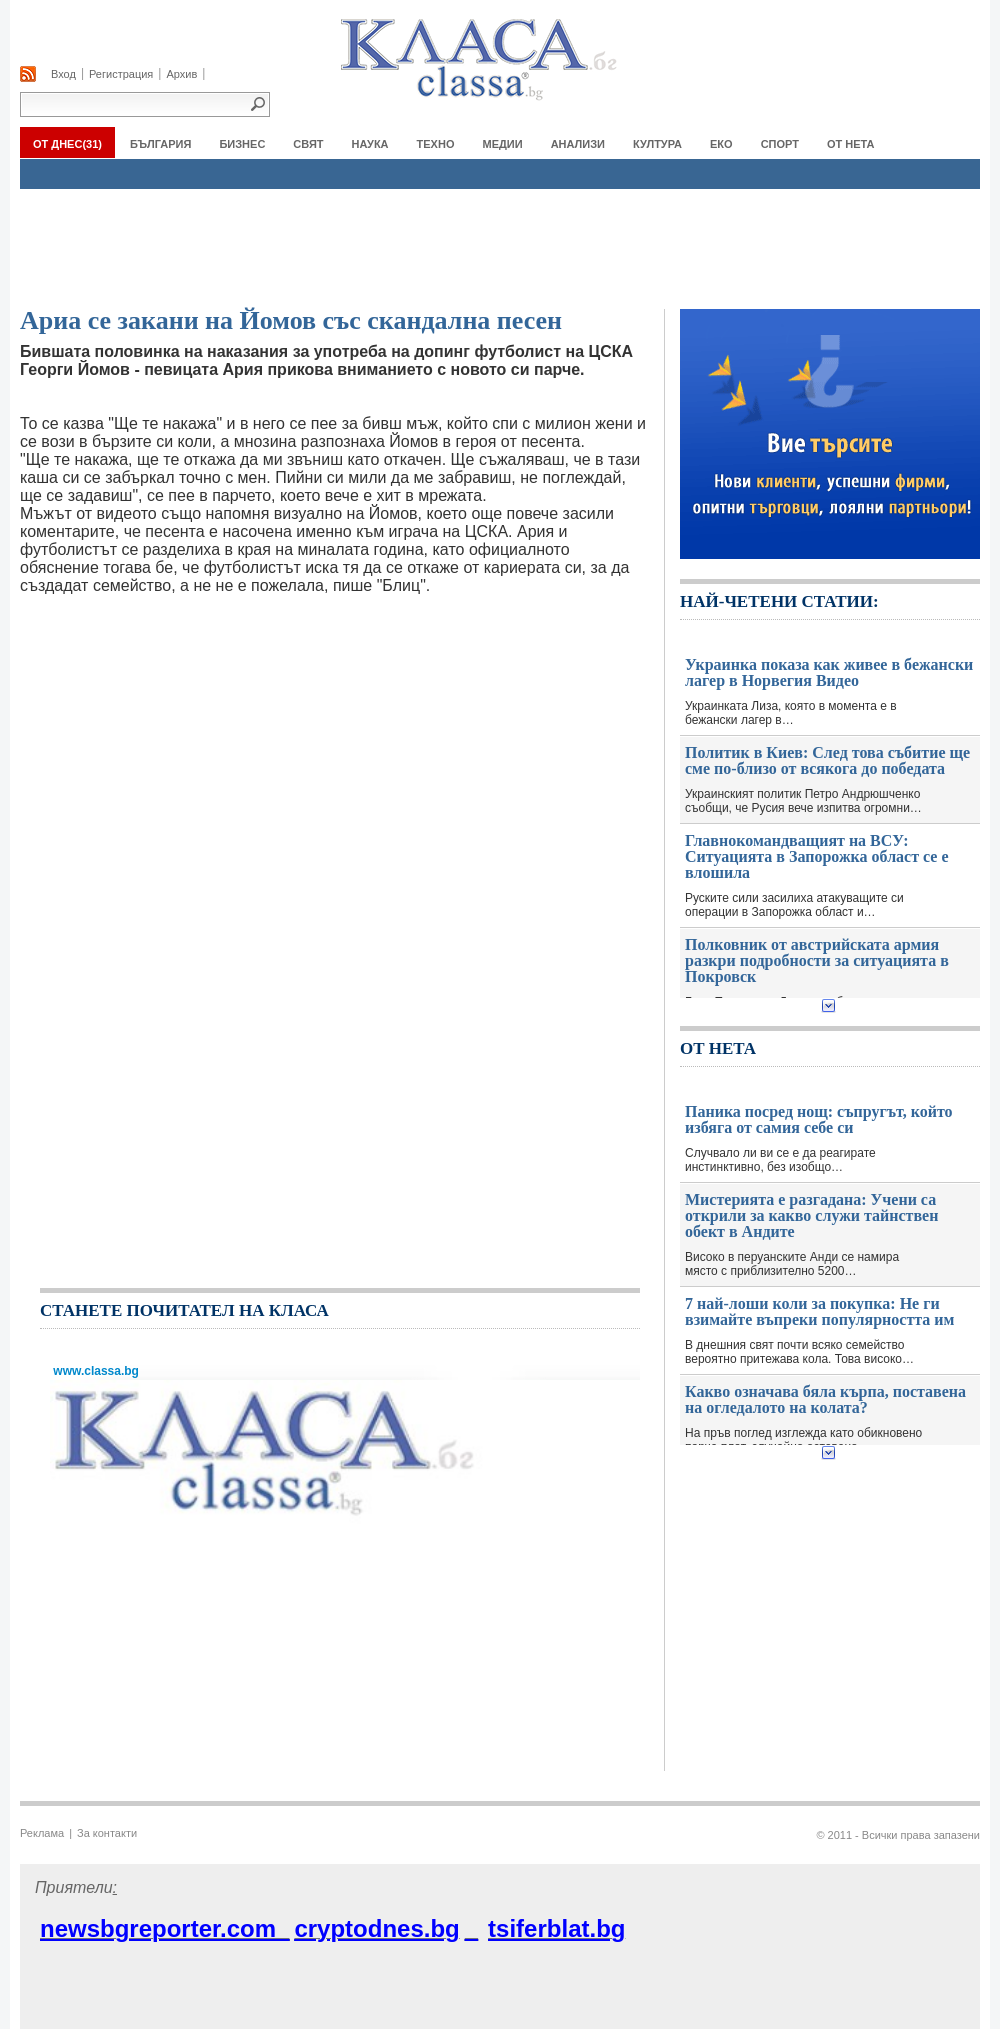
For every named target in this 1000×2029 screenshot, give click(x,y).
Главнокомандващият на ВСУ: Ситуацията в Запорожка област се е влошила (817, 857)
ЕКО (721, 144)
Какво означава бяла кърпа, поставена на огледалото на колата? (825, 1400)
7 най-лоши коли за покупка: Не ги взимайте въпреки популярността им (819, 1312)
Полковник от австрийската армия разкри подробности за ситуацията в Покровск (817, 961)
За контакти (107, 1833)
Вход (63, 74)
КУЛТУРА (657, 144)
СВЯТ (308, 144)
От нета (851, 144)
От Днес (67, 144)
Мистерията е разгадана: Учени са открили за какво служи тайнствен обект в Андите (811, 1216)
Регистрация (121, 74)
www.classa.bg (94, 1371)
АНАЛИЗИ (578, 144)
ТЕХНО (436, 144)
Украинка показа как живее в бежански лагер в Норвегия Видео (829, 673)
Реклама (42, 1833)
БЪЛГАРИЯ (160, 144)
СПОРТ (780, 144)
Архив (181, 74)
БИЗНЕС (242, 144)
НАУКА (370, 144)
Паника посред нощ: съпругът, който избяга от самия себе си (819, 1120)
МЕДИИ (502, 144)
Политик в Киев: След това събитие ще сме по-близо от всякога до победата (827, 761)
